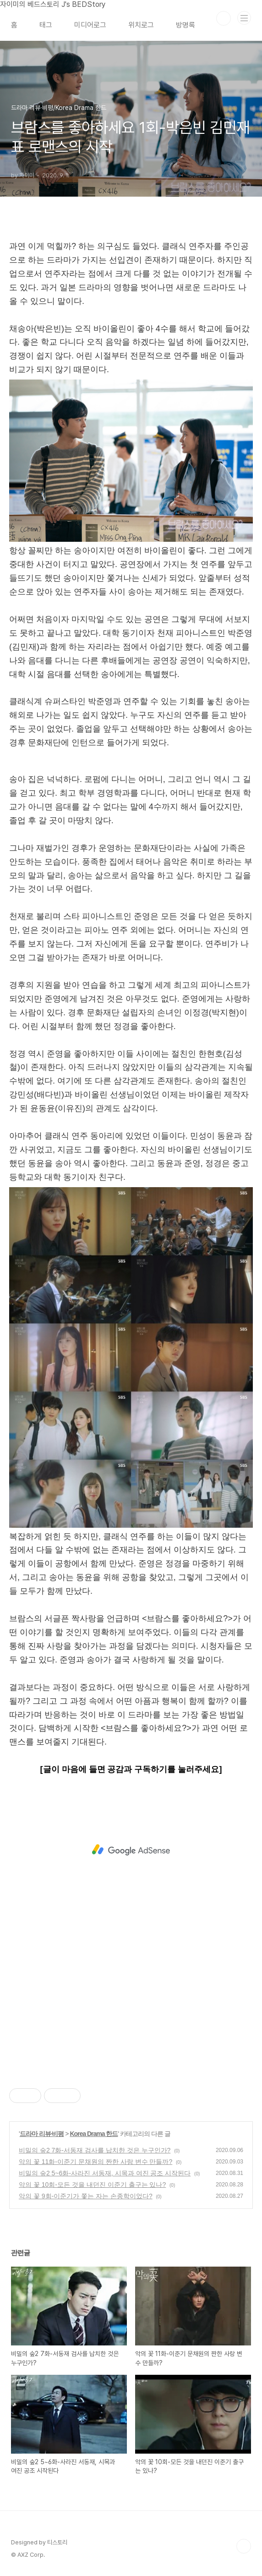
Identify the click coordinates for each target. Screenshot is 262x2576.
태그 (45, 25)
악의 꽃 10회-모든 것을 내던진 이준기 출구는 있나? (92, 2184)
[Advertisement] (131, 1850)
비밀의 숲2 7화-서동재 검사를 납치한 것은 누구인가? (94, 2150)
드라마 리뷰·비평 (42, 2133)
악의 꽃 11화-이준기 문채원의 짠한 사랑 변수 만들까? (95, 2161)
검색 (223, 18)
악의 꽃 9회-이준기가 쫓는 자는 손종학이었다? (86, 2196)
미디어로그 (90, 25)
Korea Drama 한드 (94, 2133)
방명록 (185, 25)
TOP (243, 2546)
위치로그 (141, 25)
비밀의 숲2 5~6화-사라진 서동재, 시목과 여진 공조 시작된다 (105, 2173)
